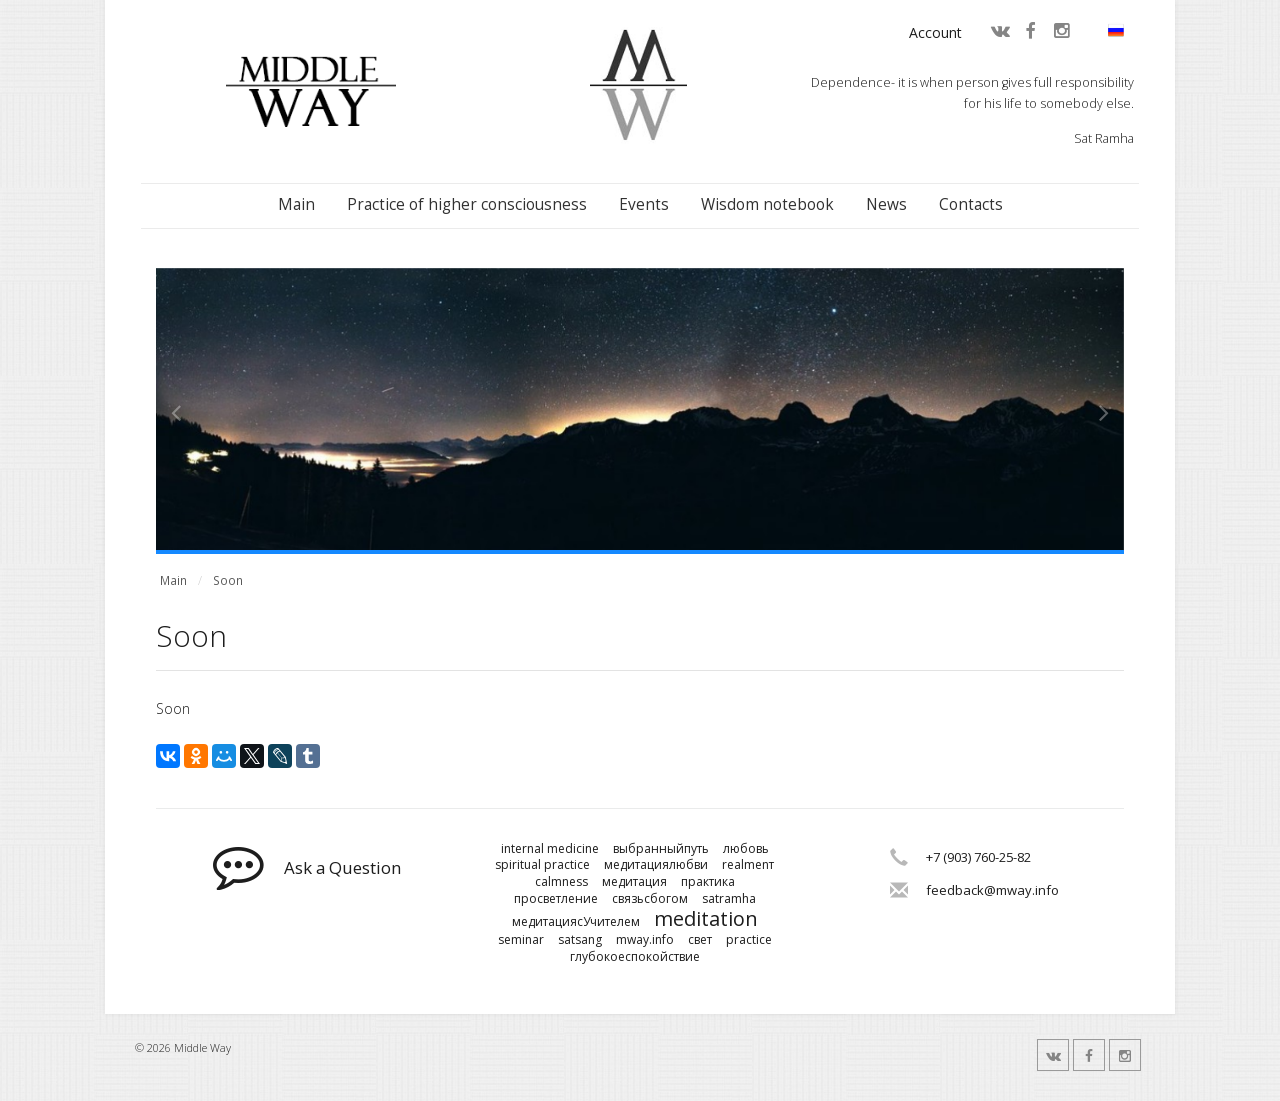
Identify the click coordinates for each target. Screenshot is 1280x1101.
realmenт (748, 865)
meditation (706, 919)
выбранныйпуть (661, 849)
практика (708, 882)
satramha (729, 899)
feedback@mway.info (992, 890)
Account (935, 32)
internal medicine (550, 849)
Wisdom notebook (767, 204)
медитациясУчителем (576, 922)
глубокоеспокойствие (635, 957)
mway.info (645, 940)
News (886, 204)
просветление (556, 899)
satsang (580, 940)
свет (700, 940)
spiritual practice (542, 865)
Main (296, 204)
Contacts (971, 204)
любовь (746, 849)
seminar (521, 940)
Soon (228, 580)
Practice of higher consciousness (467, 204)
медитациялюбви (656, 865)
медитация (634, 882)
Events (644, 204)
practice (749, 940)
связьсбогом (650, 899)
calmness (561, 882)
